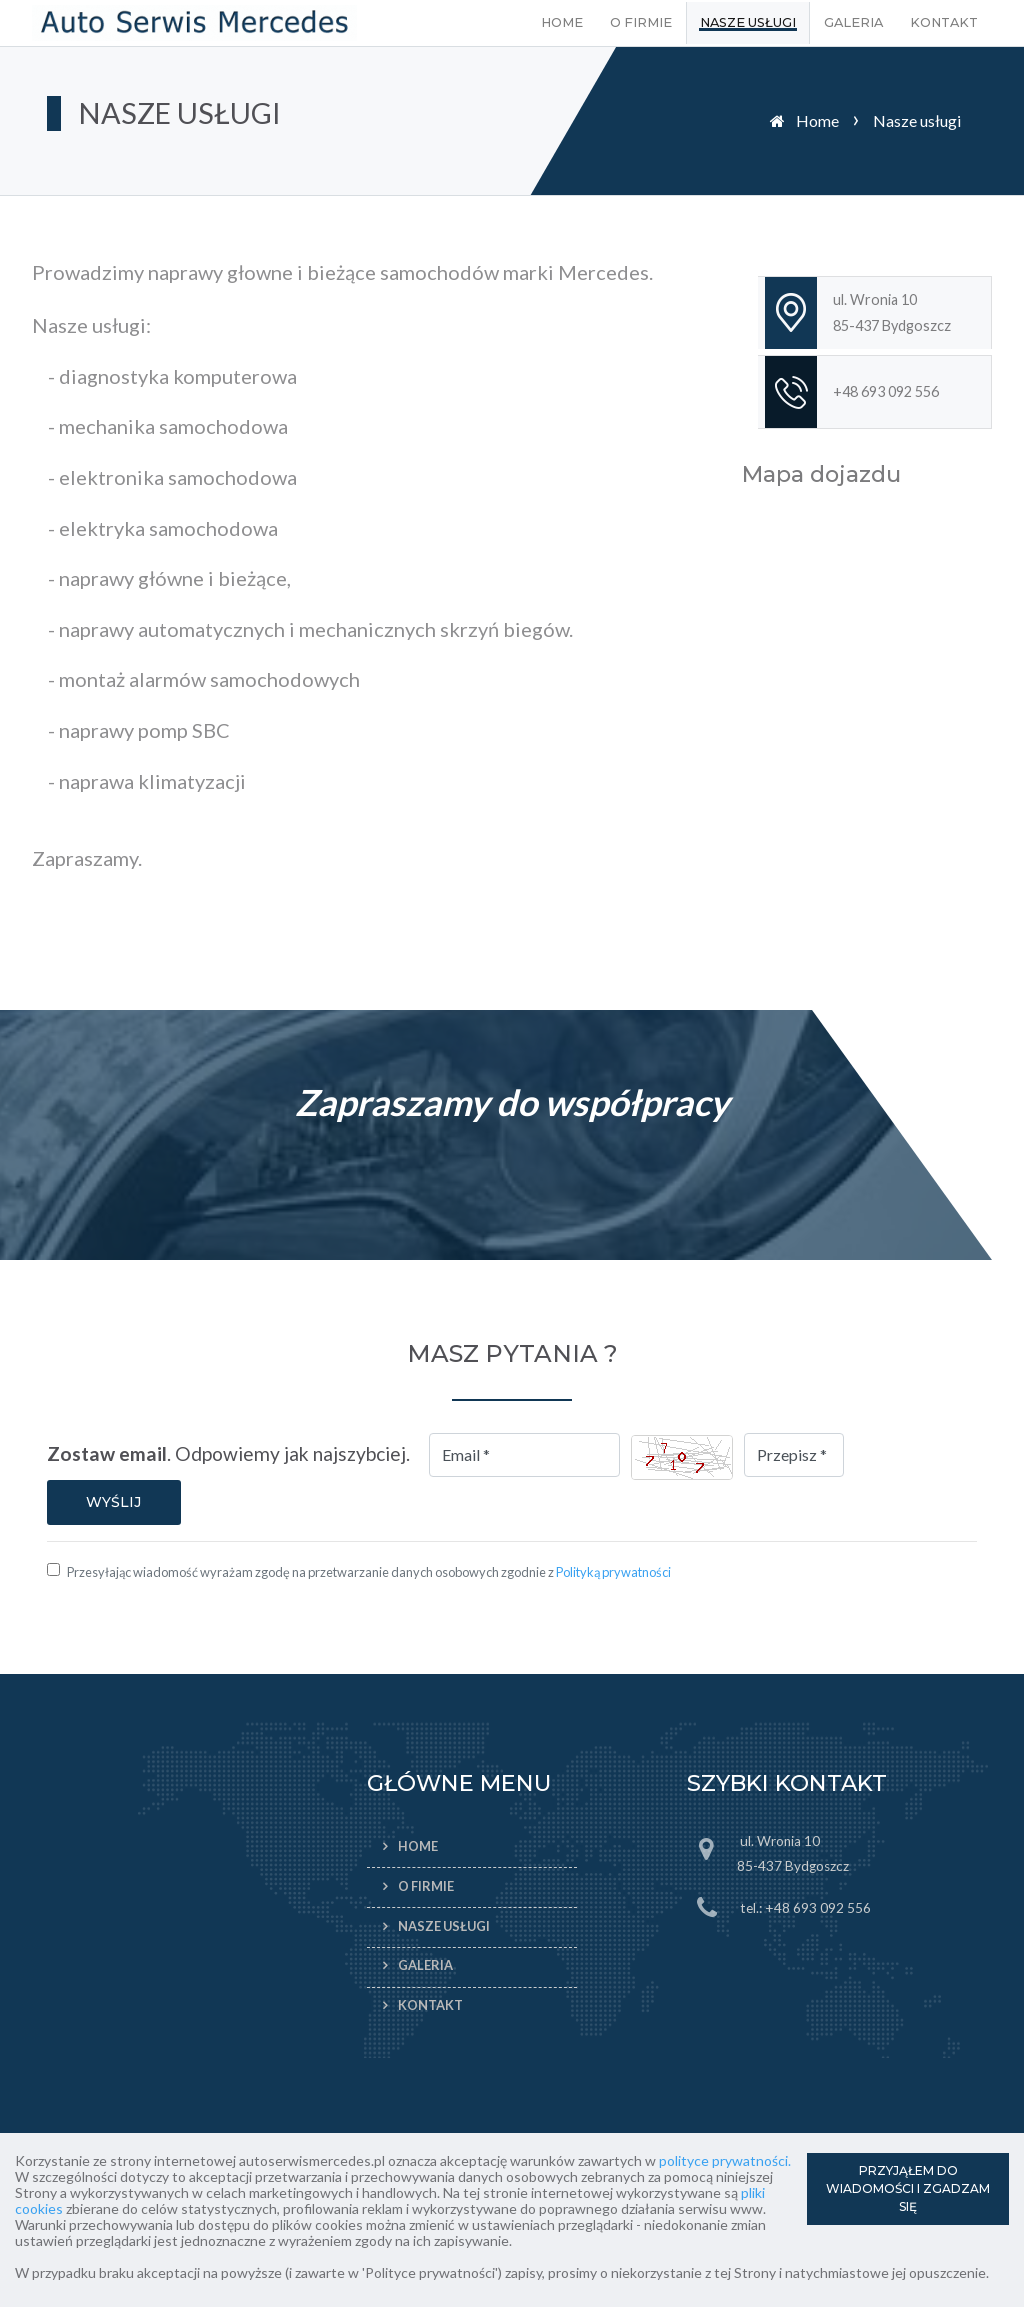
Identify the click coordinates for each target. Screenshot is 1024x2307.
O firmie (641, 22)
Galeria (853, 22)
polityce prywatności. (725, 2160)
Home (562, 22)
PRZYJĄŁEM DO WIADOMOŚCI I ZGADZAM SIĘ (908, 2188)
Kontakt (944, 22)
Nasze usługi (748, 22)
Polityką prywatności (613, 1572)
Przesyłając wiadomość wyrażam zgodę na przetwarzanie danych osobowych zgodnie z (369, 1572)
